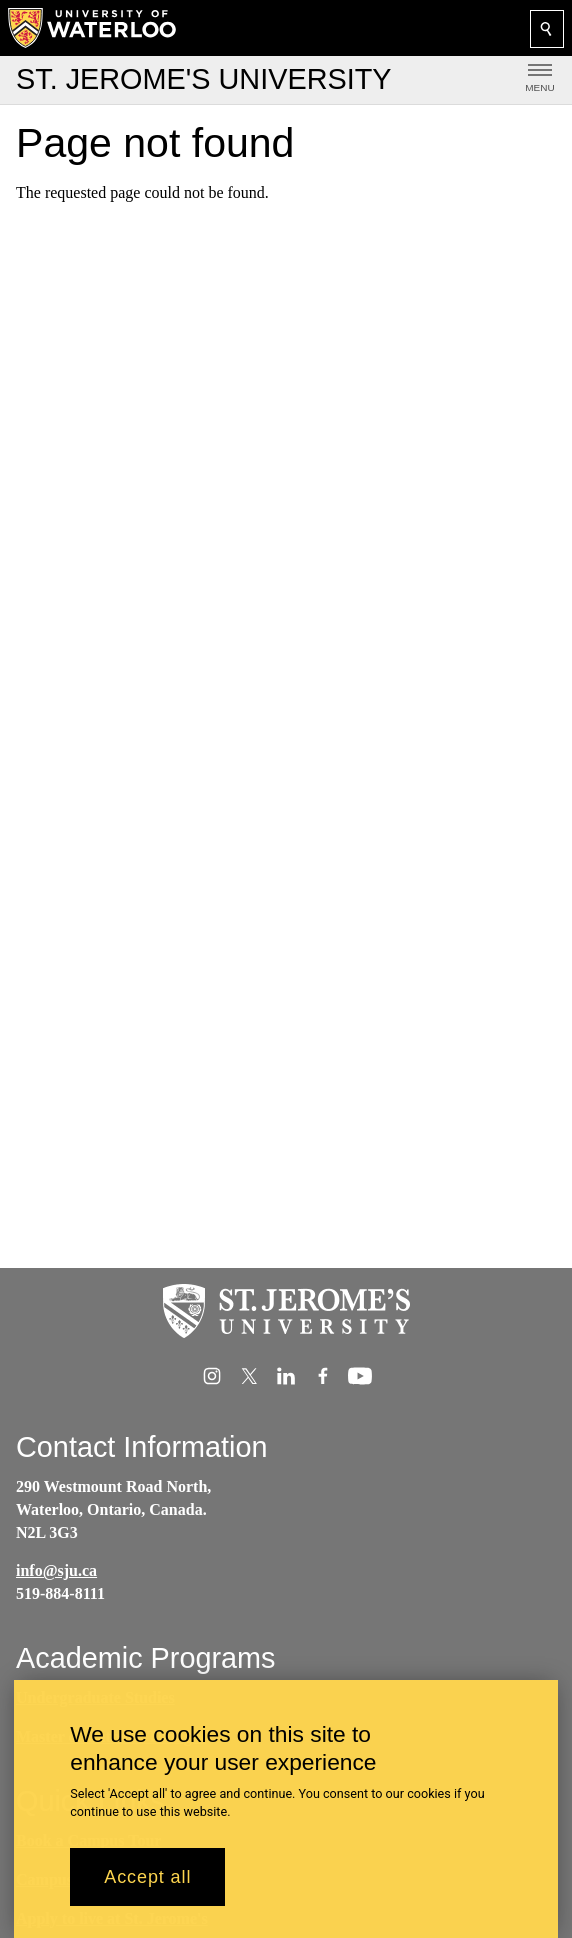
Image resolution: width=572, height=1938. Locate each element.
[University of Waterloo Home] (93, 28)
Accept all (147, 1887)
